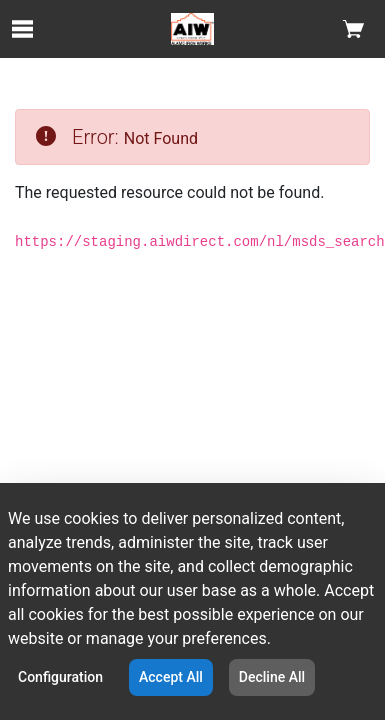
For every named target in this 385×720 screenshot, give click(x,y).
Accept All (171, 677)
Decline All (272, 677)
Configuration (60, 677)
